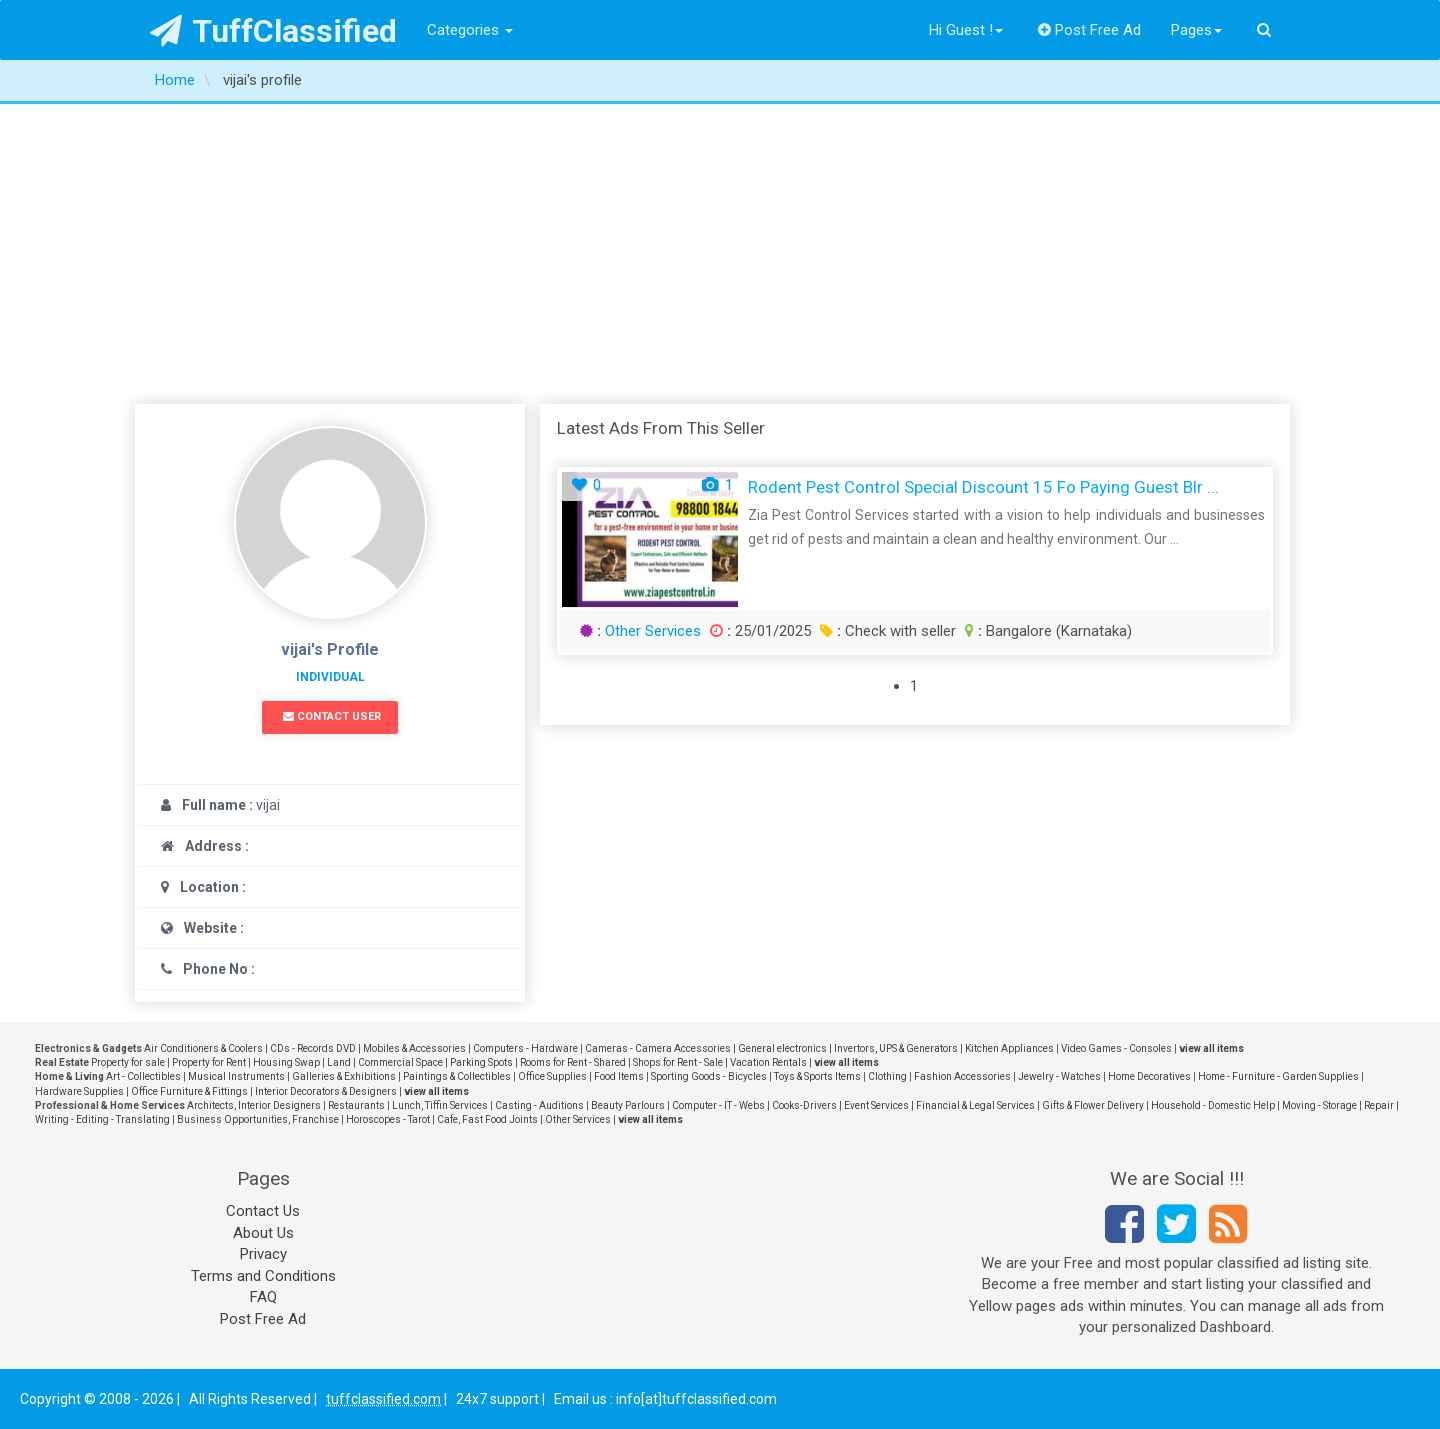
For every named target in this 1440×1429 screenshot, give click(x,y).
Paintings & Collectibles (457, 1076)
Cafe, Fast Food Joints (487, 1119)
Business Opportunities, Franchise (258, 1119)
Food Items (619, 1076)
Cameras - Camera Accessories (658, 1048)
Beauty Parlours (628, 1105)
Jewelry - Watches (1059, 1076)
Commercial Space (400, 1062)
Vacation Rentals (768, 1062)
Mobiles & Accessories (414, 1048)
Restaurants (356, 1105)
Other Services (653, 631)
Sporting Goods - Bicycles (709, 1076)
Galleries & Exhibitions (344, 1076)
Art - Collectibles (143, 1076)
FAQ (263, 1297)
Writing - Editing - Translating (102, 1119)
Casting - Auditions (539, 1105)
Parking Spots (481, 1062)
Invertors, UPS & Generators (896, 1048)
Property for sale (128, 1062)
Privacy (263, 1254)
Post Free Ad (1090, 30)
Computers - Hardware (525, 1048)
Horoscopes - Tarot (388, 1119)
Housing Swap (286, 1062)
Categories (470, 30)
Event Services (876, 1105)
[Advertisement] (720, 254)
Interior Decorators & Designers (326, 1091)
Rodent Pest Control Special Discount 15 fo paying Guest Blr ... (983, 487)
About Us (263, 1233)
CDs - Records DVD (313, 1048)
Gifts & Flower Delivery (1093, 1105)
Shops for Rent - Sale (678, 1062)
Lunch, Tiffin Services (440, 1105)
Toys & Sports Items (817, 1076)
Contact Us (263, 1211)
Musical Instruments (236, 1076)
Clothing (887, 1076)
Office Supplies (552, 1076)
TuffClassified (273, 31)
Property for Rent (209, 1062)
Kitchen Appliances (1009, 1048)
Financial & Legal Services (975, 1105)
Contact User (332, 716)
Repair (1379, 1105)
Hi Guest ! (966, 30)
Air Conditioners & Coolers (203, 1048)
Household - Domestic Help (1213, 1105)
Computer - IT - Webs (718, 1105)
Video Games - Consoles (1116, 1048)
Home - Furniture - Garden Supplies (1278, 1076)
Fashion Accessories (962, 1076)
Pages (1196, 30)
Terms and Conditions (263, 1276)
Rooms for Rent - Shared (573, 1062)
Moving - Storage (1319, 1105)
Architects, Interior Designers (254, 1105)
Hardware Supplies (79, 1091)
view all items (1211, 1048)
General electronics (782, 1048)
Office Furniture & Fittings (189, 1091)
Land (339, 1062)
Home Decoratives (1149, 1076)
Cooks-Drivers (804, 1105)
